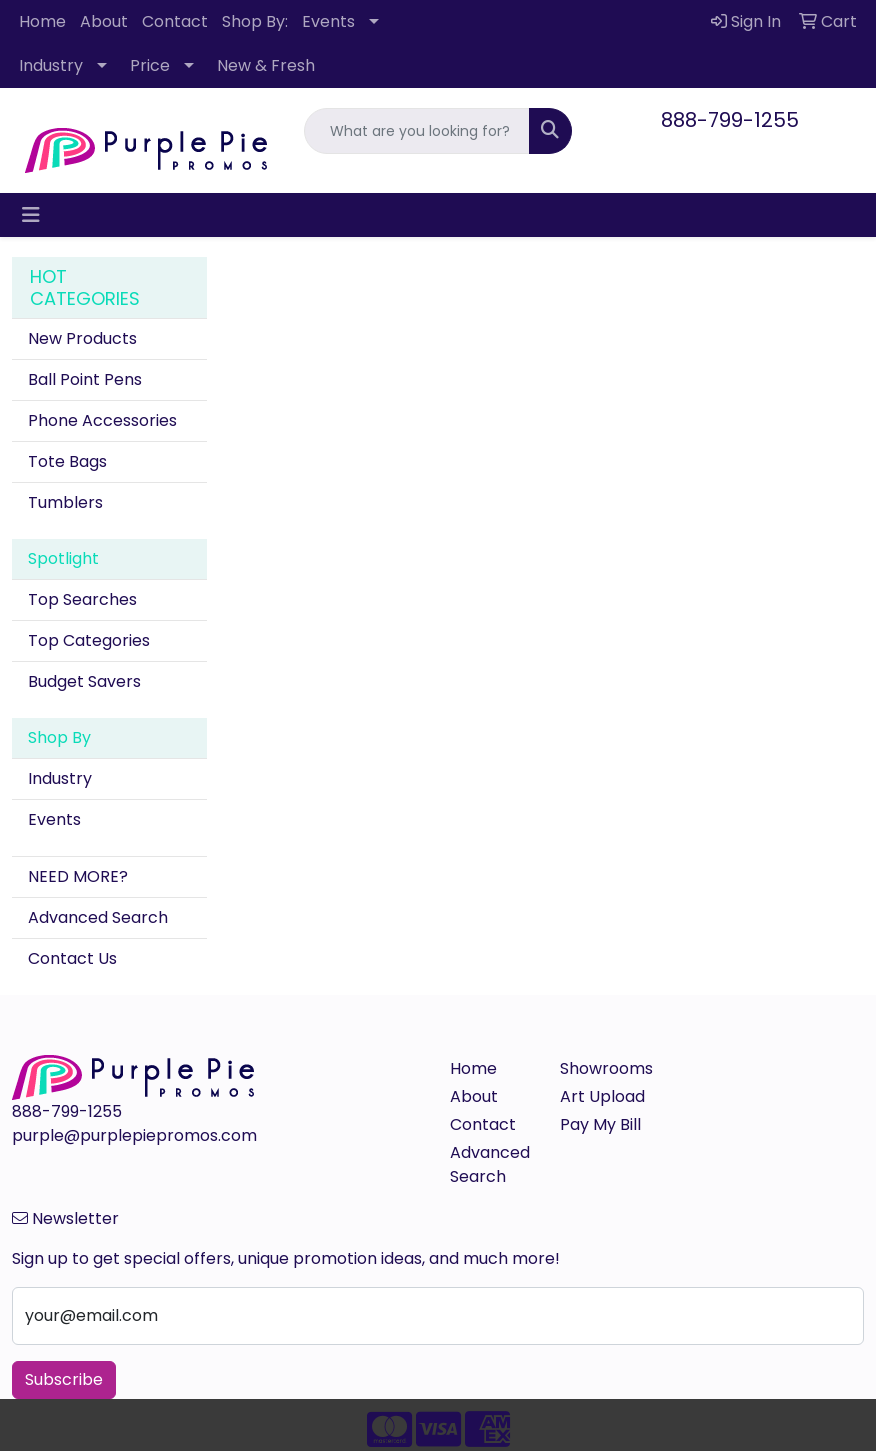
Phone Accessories (102, 420)
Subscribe (64, 1379)
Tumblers (65, 502)
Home (42, 21)
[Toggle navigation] (31, 215)
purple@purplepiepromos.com (134, 1135)
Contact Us (72, 958)
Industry (51, 65)
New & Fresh (266, 65)
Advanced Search (98, 917)
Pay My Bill (600, 1124)
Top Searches (82, 599)
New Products (82, 338)
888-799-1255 (730, 120)
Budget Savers (84, 681)
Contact (175, 21)
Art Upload (602, 1096)
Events (328, 21)
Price (150, 65)
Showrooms (603, 1068)
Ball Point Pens (85, 379)
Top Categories (89, 640)
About (104, 21)
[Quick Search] (417, 131)
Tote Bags (67, 461)
